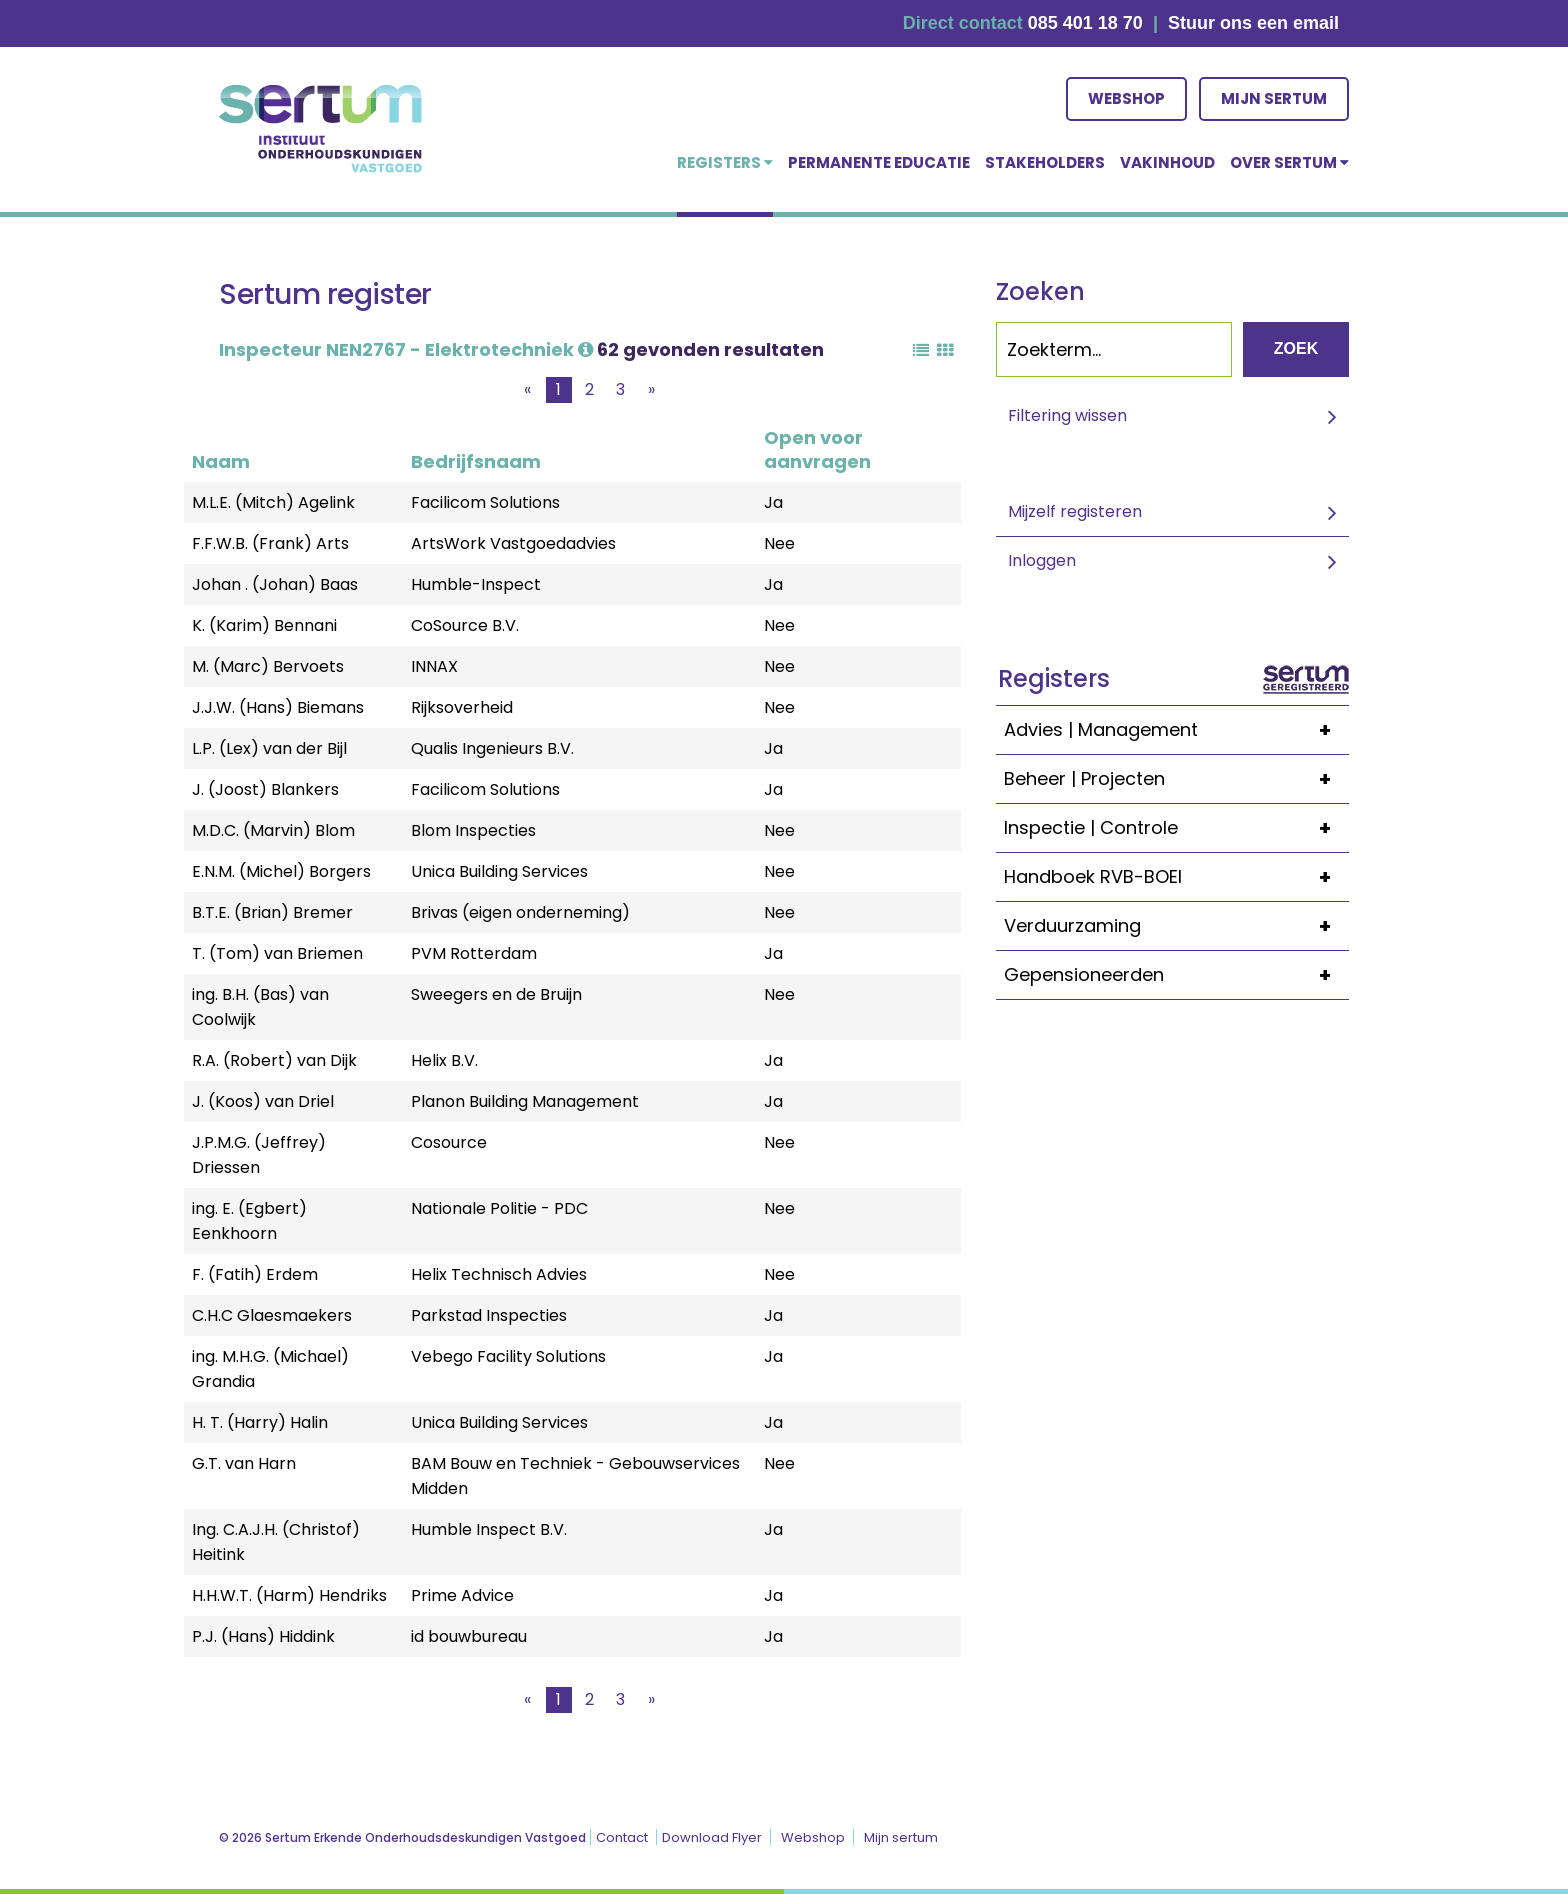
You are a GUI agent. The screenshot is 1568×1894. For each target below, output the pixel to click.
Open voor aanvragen (817, 449)
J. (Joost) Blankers (265, 789)
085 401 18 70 (1085, 23)
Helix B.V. (444, 1060)
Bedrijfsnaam (476, 461)
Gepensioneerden (1176, 975)
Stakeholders (1045, 162)
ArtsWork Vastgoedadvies (513, 543)
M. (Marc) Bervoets (268, 666)
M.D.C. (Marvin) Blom (273, 830)
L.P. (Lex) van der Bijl (269, 748)
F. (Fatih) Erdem (255, 1274)
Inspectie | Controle (1176, 828)
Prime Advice (462, 1595)
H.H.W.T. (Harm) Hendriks (289, 1595)
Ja (773, 502)
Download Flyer (712, 1837)
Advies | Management (1176, 730)
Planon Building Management (525, 1101)
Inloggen (1042, 560)
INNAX (434, 666)
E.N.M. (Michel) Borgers (281, 871)
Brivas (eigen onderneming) (520, 912)
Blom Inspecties (473, 830)
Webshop (1126, 98)
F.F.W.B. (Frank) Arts (270, 543)
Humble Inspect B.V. (489, 1529)
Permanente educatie (879, 162)
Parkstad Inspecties (489, 1315)
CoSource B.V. (465, 625)
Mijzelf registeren (1075, 511)
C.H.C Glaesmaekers (272, 1315)
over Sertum (1289, 162)
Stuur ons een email (1253, 23)
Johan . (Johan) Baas (275, 584)
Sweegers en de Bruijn (496, 994)
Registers (725, 162)
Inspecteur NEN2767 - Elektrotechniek (406, 349)
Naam (221, 461)
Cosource (449, 1142)
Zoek (1296, 348)
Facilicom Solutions (485, 502)
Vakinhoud (1167, 162)
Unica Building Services (499, 871)
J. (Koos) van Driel (263, 1101)
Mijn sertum (1274, 98)
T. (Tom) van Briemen (277, 953)
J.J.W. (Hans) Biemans (278, 707)
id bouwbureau (469, 1636)
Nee (779, 543)
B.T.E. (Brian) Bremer (272, 912)
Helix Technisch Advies (499, 1274)
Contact (622, 1837)
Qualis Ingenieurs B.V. (492, 748)
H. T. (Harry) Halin (260, 1422)
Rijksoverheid (462, 707)
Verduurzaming (1176, 926)
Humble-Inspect (476, 584)
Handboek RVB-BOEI (1176, 877)
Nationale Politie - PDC (499, 1208)
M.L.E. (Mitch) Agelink (273, 502)
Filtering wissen (1067, 415)
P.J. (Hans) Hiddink (263, 1636)
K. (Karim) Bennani (264, 625)
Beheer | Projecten (1176, 779)
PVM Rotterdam (474, 953)
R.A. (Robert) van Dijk (274, 1060)
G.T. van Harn (244, 1463)
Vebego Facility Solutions (508, 1356)
